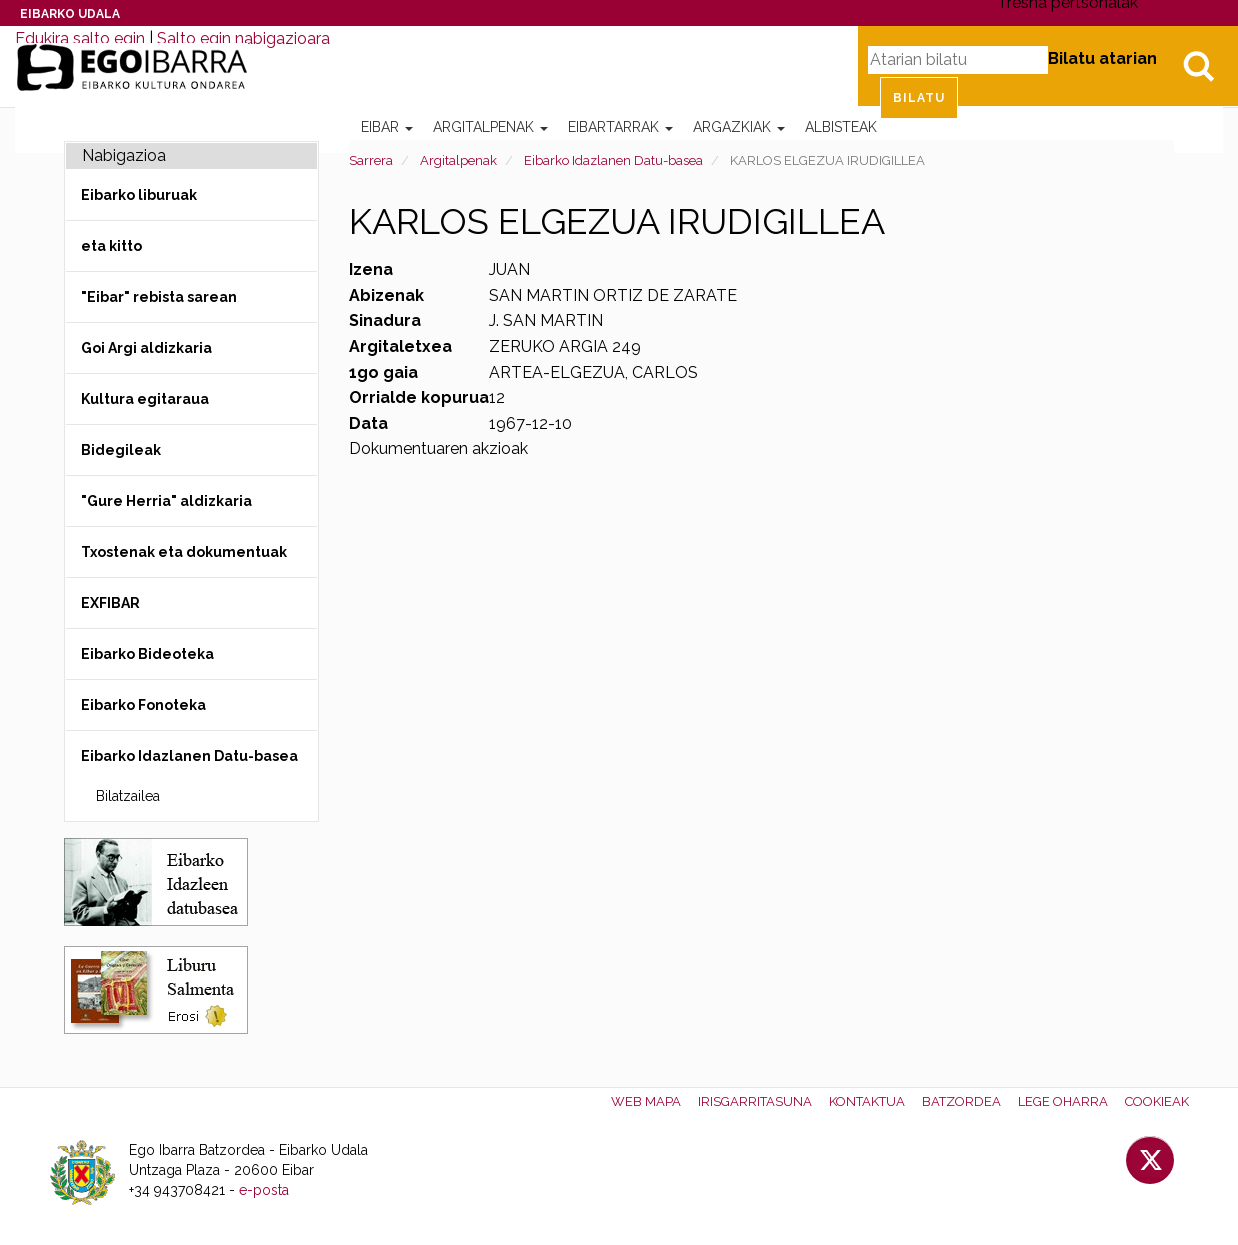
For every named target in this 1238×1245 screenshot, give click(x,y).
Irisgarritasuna (755, 1101)
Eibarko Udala (70, 14)
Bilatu (1198, 66)
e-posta (264, 1190)
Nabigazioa (124, 155)
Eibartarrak (620, 127)
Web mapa (646, 1101)
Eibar (387, 127)
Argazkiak (739, 127)
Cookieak (1157, 1101)
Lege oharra (1063, 1101)
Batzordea (961, 1101)
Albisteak (841, 127)
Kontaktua (867, 1101)
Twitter (1150, 1160)
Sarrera (371, 160)
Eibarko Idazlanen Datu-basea (613, 160)
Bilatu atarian (1102, 58)
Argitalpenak (490, 127)
